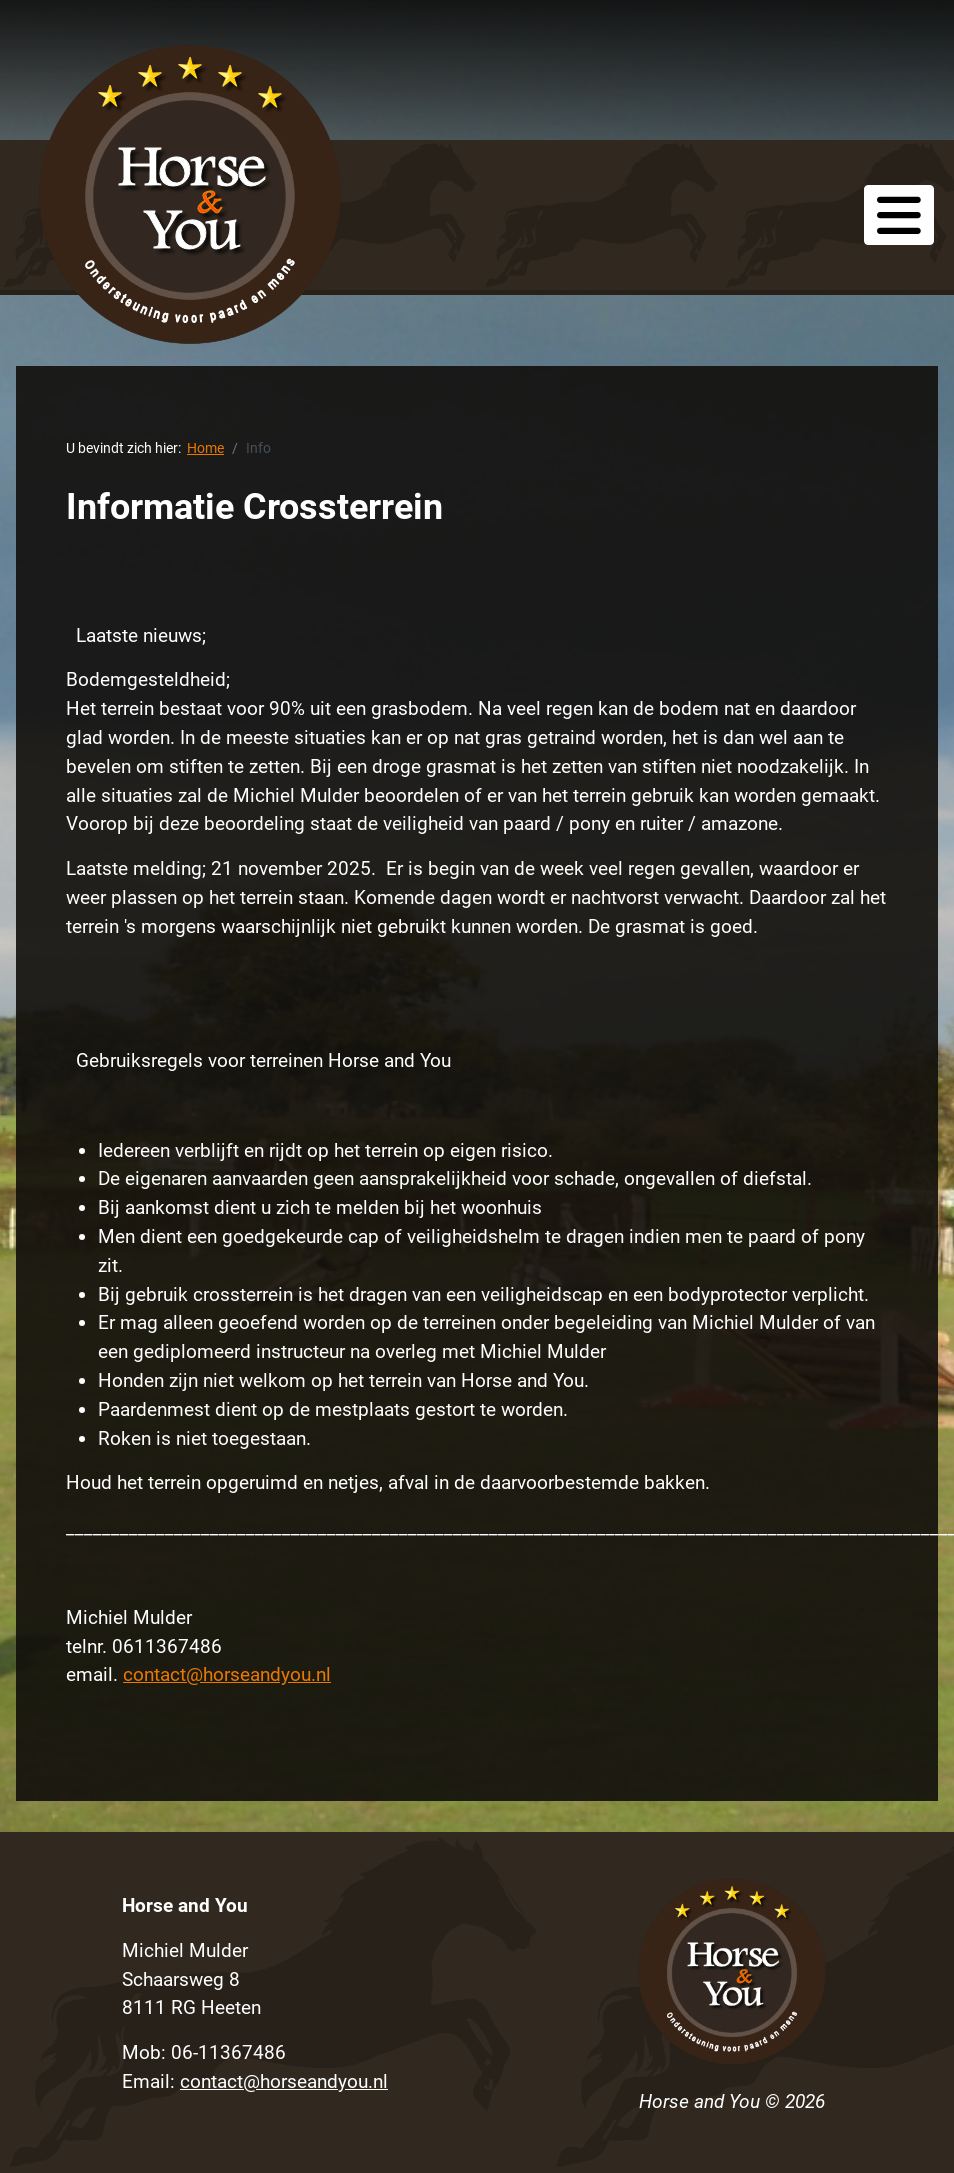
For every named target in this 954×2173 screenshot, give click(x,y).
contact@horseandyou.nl (227, 1674)
